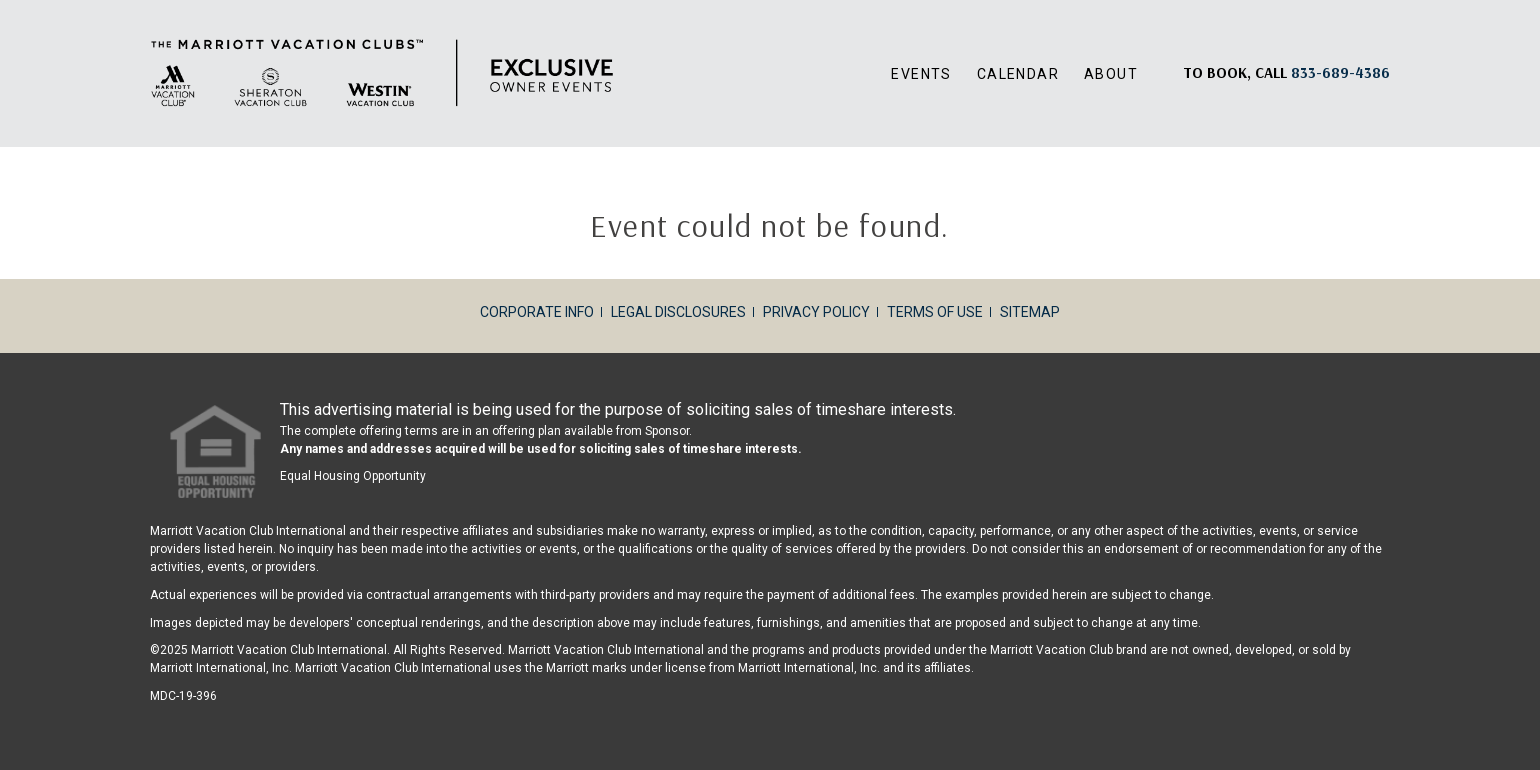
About (1111, 74)
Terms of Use (935, 312)
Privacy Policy (816, 312)
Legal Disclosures (678, 312)
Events (921, 74)
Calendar (1018, 74)
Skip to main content (0, 0)
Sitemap (1030, 312)
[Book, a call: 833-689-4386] (1340, 72)
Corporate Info (537, 312)
